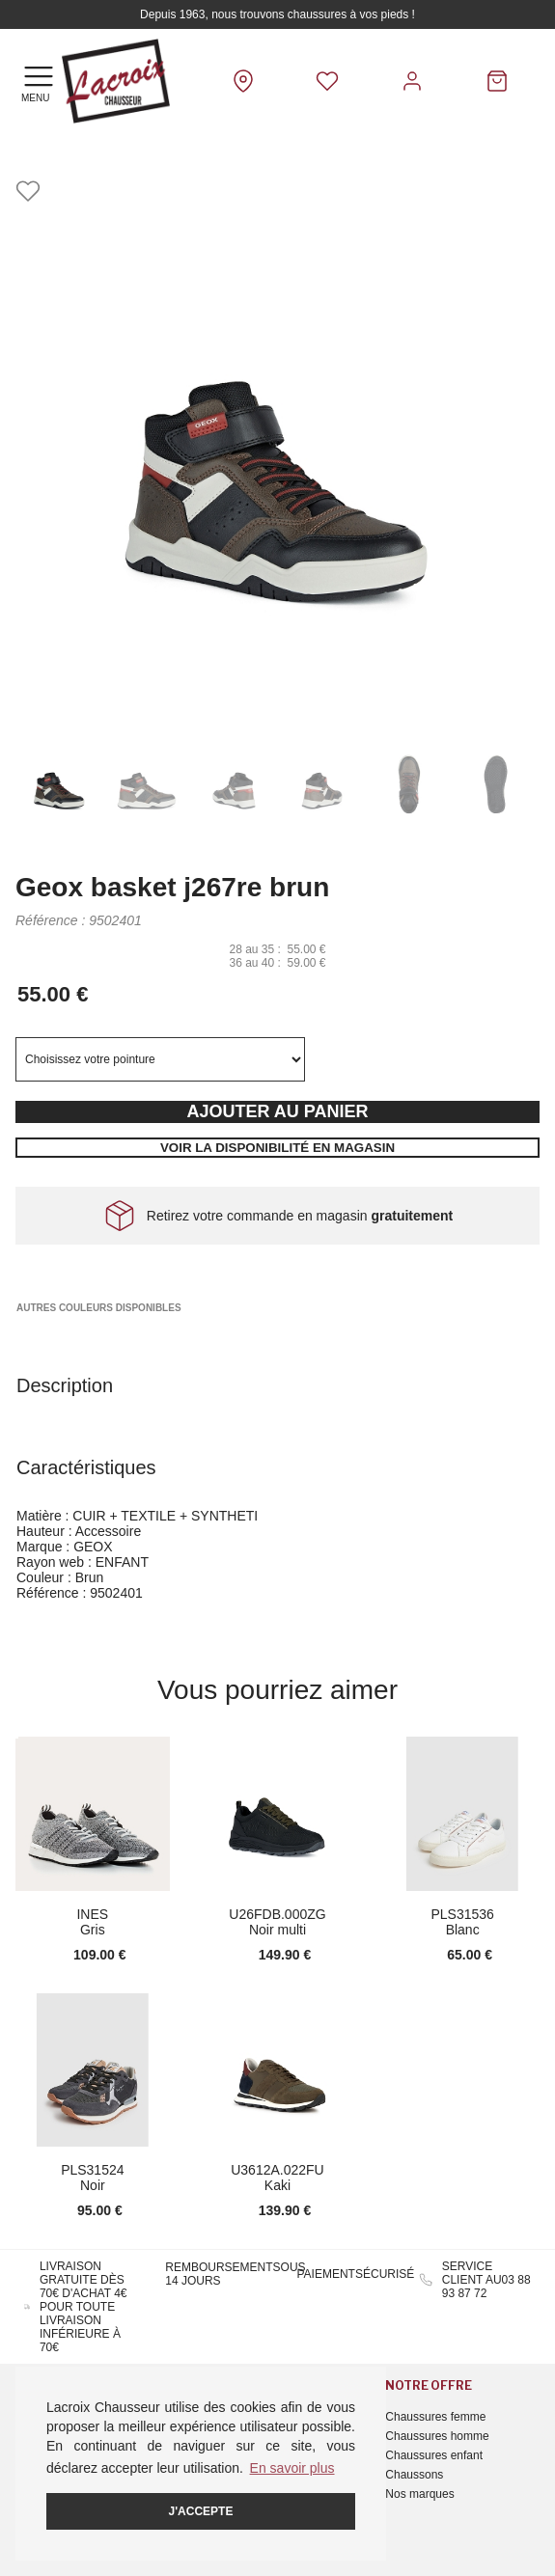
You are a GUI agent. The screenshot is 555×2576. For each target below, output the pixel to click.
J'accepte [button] (201, 2511)
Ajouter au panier (277, 1111)
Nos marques (419, 2494)
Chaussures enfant (434, 2455)
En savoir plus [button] (292, 2468)
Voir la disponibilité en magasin (277, 1147)
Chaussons (414, 2474)
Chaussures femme (435, 2417)
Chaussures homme (436, 2436)
